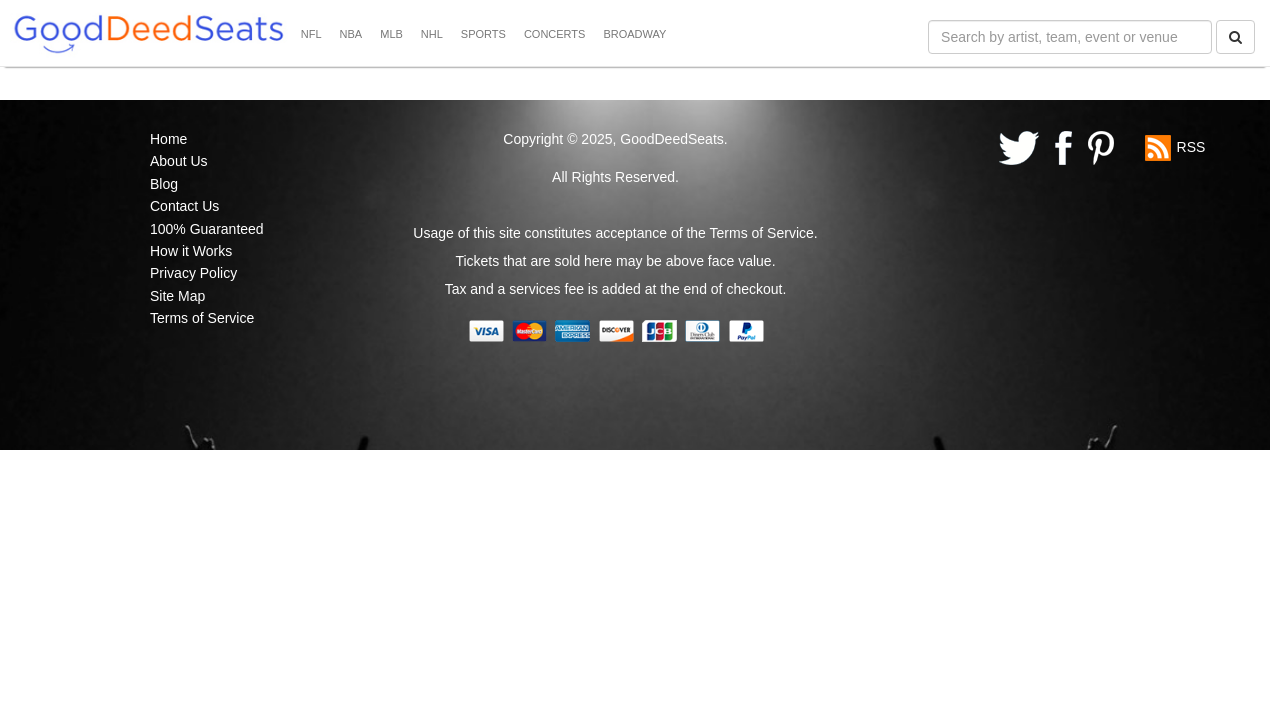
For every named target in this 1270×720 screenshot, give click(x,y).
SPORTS (483, 34)
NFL (311, 34)
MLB (391, 34)
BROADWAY (634, 34)
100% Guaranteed (207, 229)
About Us (179, 161)
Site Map (177, 296)
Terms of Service (202, 318)
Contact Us (184, 206)
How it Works (191, 251)
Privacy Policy (193, 273)
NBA (351, 34)
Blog (164, 184)
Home (168, 139)
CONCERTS (555, 34)
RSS (1191, 147)
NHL (432, 34)
